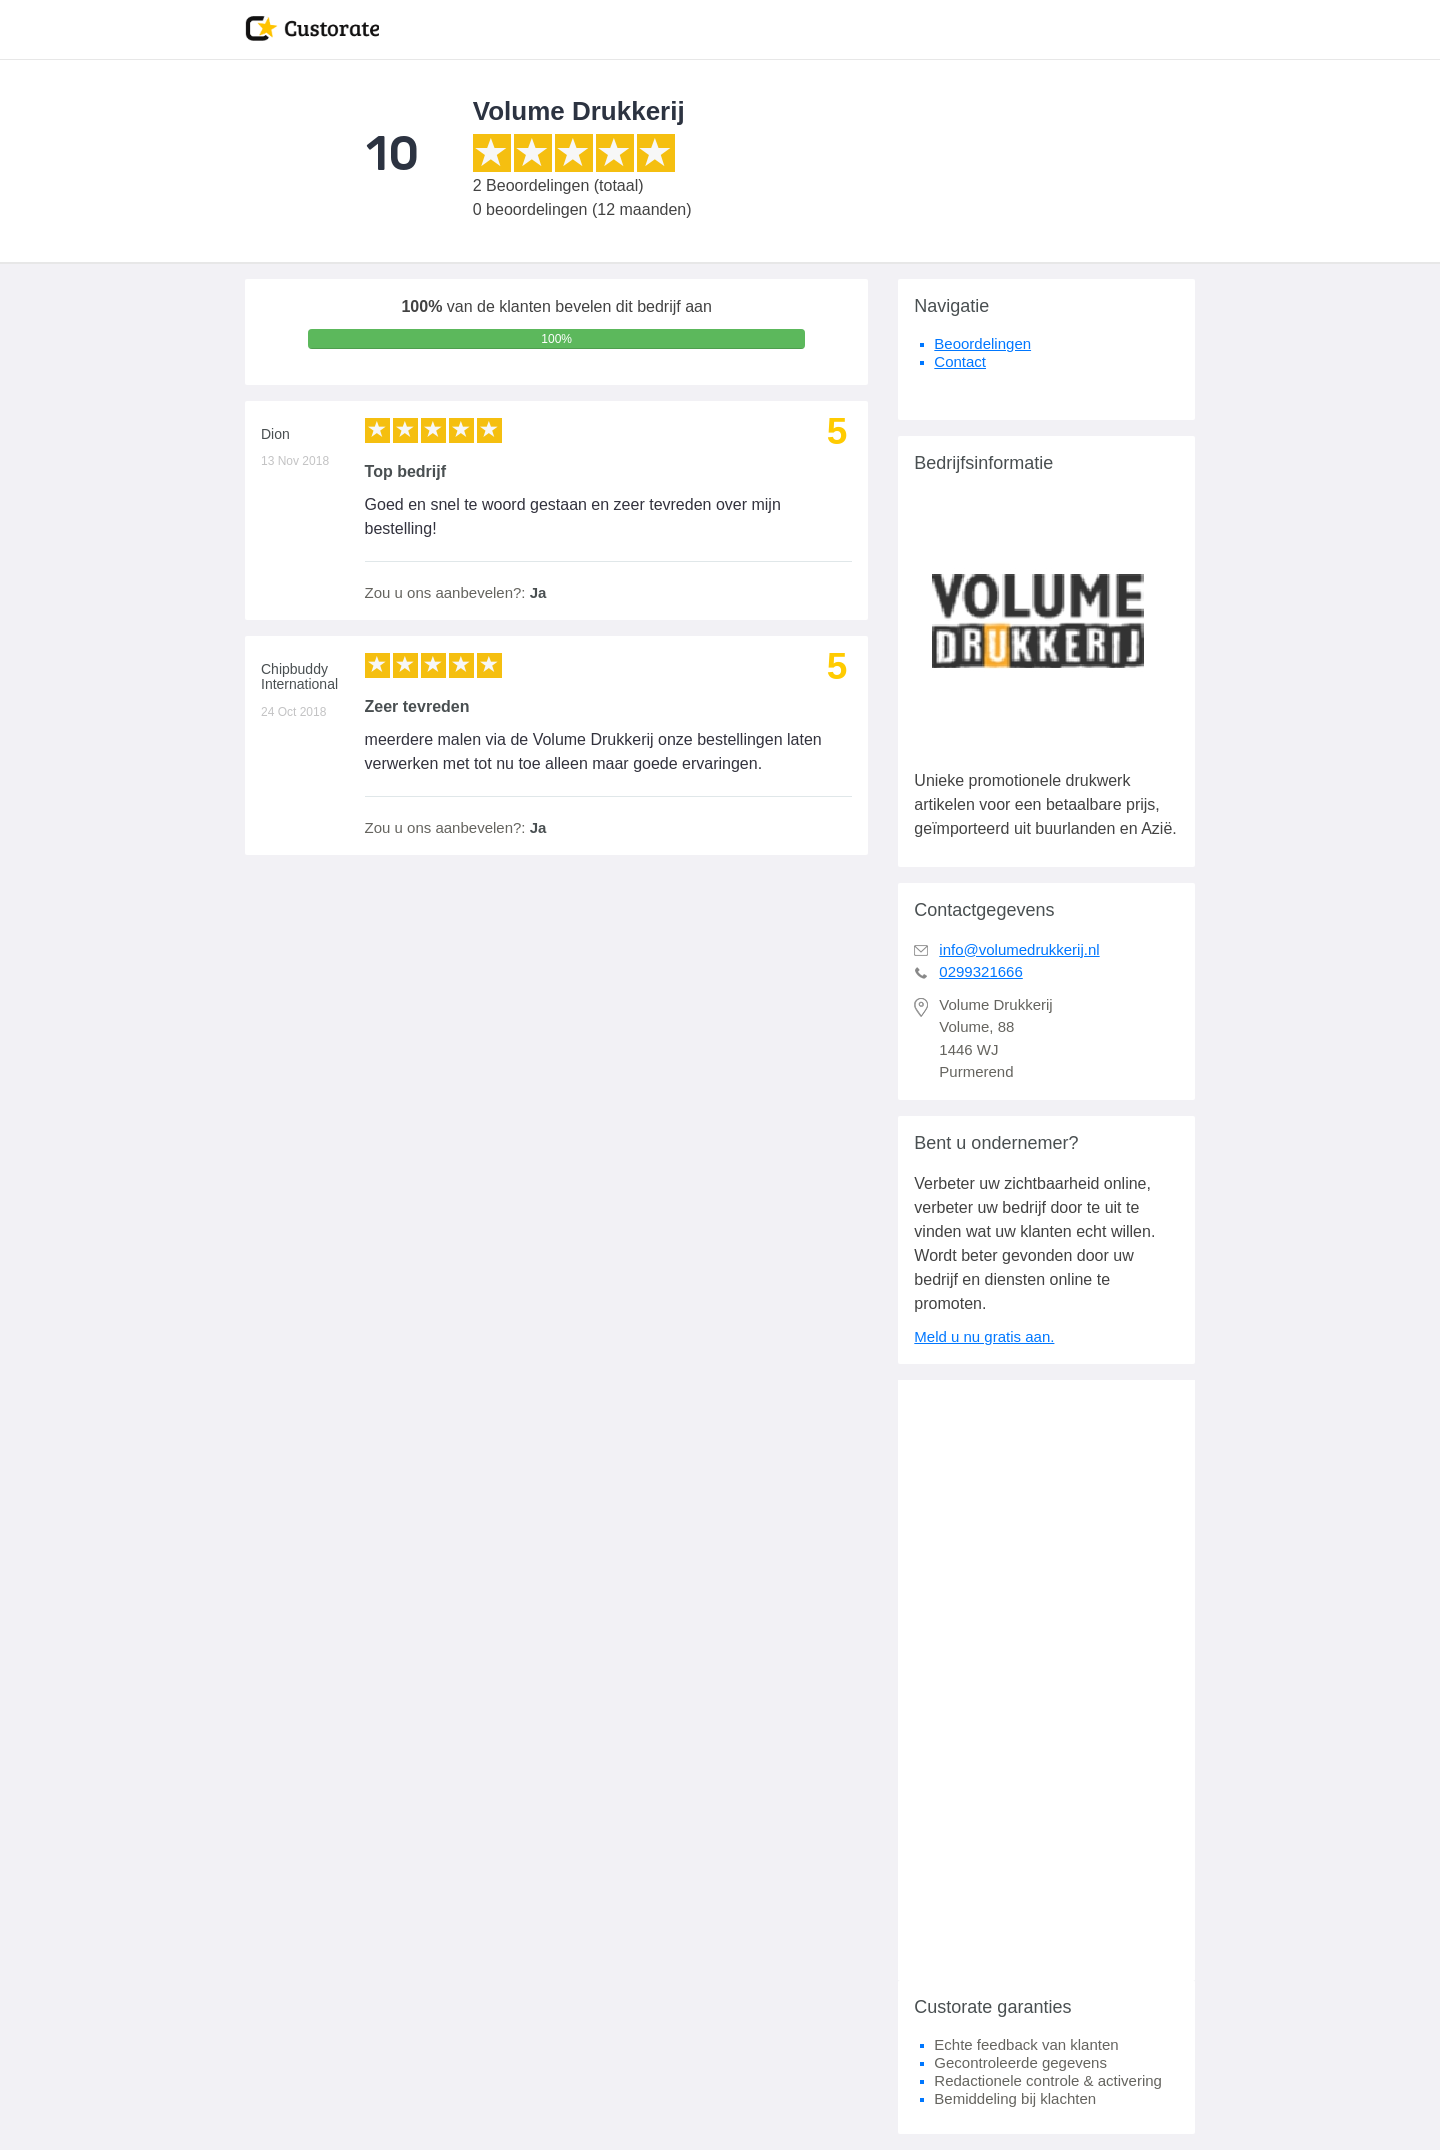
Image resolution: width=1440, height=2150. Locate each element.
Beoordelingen (982, 343)
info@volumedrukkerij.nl (1019, 949)
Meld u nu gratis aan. (984, 1336)
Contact (960, 361)
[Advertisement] (1046, 1680)
